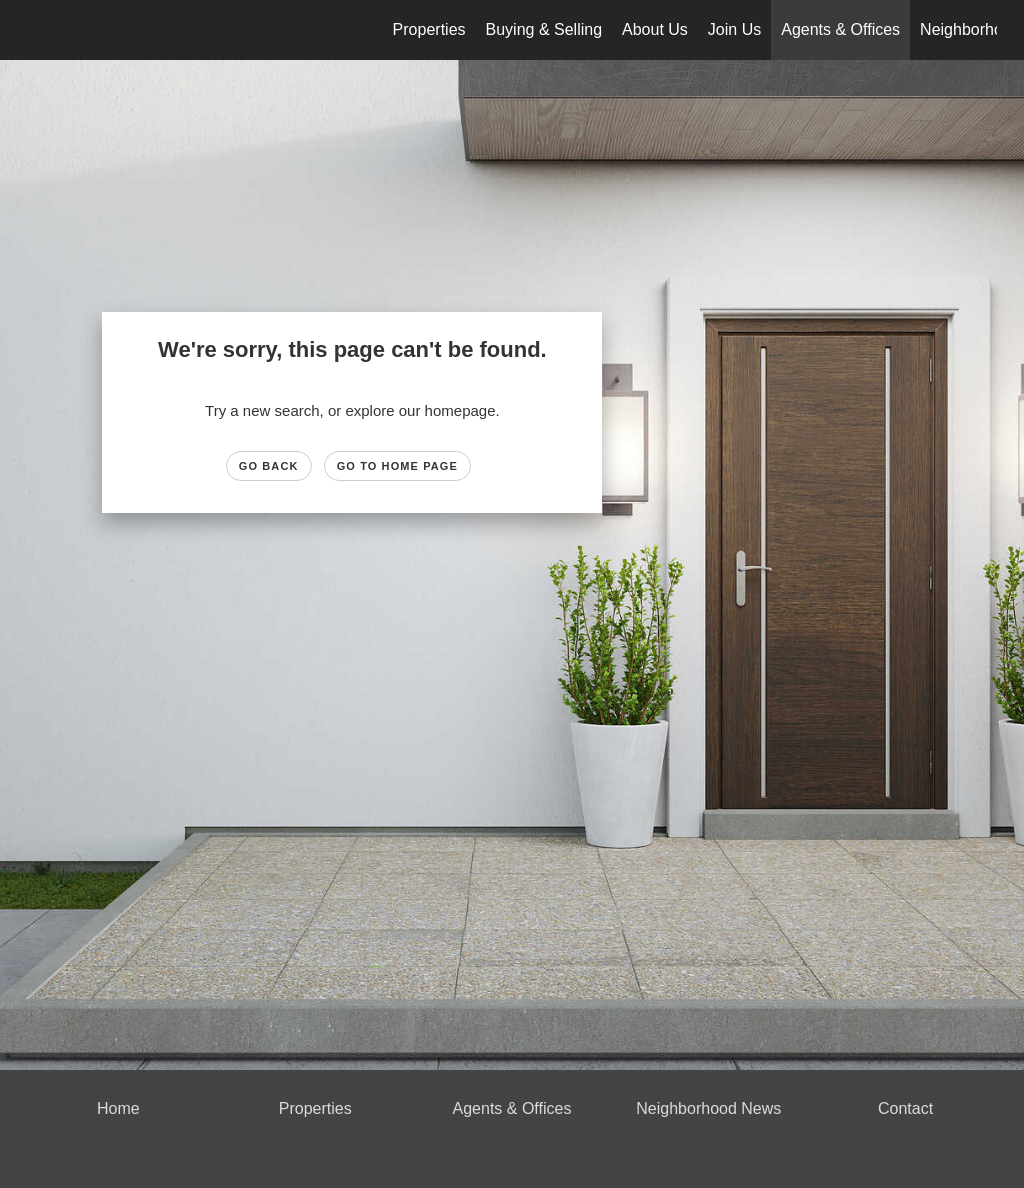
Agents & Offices (840, 29)
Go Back (269, 466)
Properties (429, 29)
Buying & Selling (544, 29)
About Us (655, 29)
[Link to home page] (37, 30)
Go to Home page (397, 466)
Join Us (734, 29)
